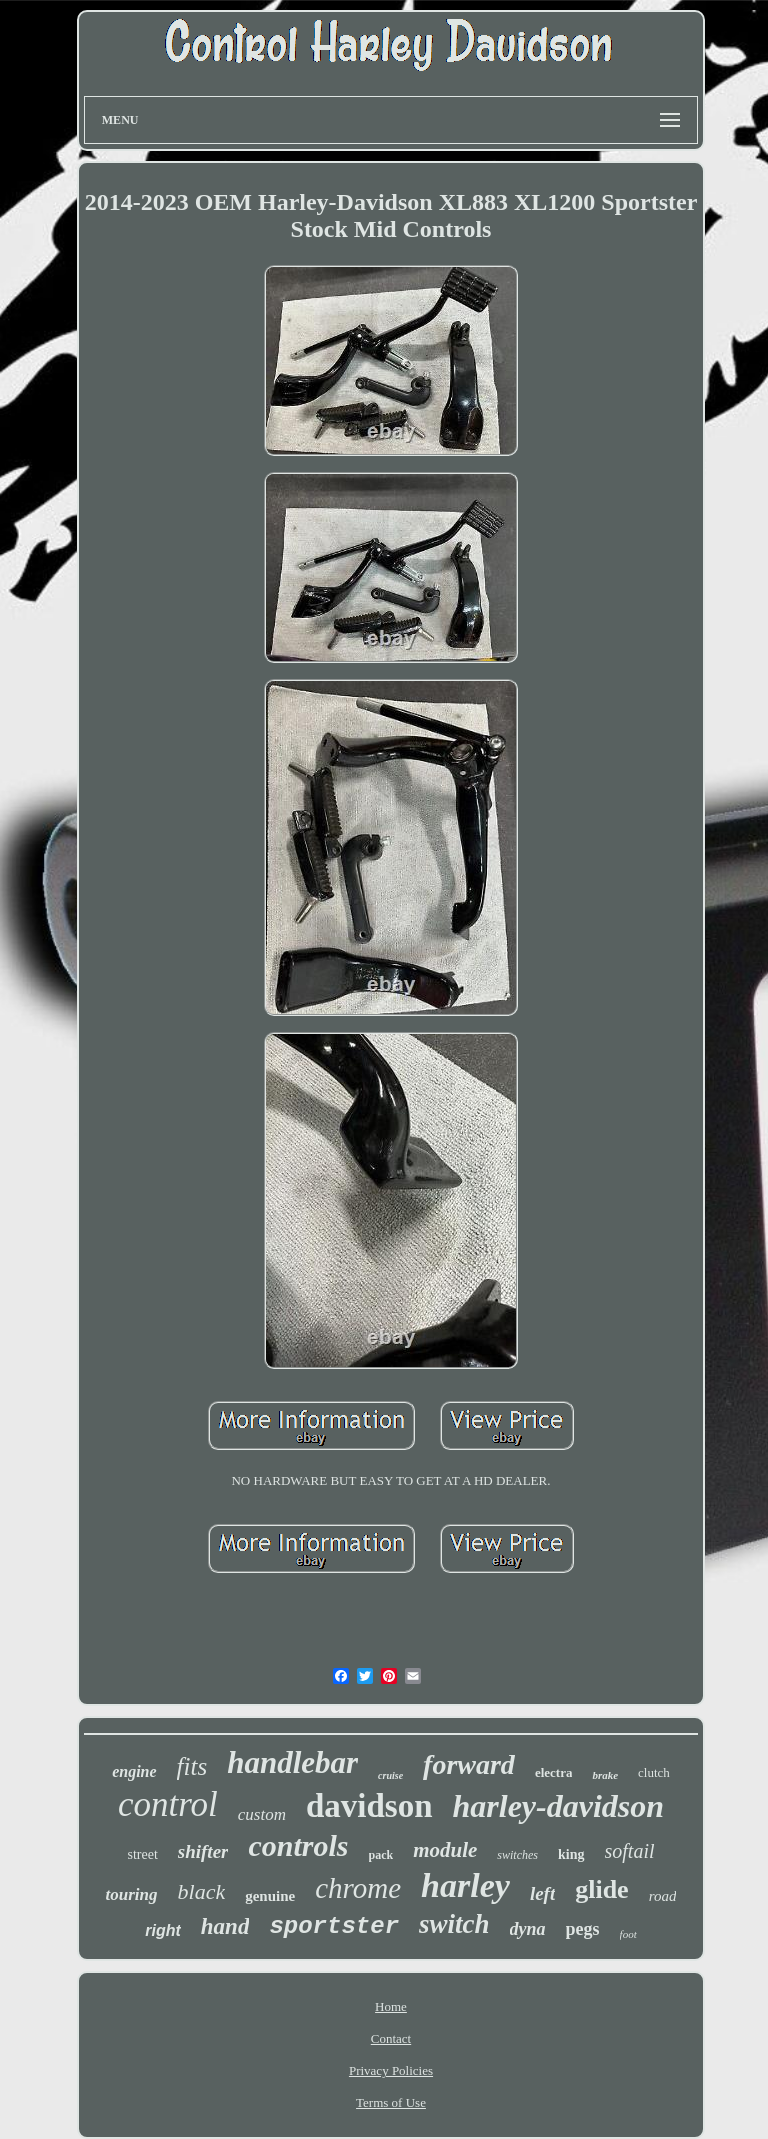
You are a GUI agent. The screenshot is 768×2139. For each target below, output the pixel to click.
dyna (528, 1929)
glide (601, 1889)
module (445, 1850)
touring (132, 1894)
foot (628, 1934)
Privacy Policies (391, 2070)
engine (134, 1771)
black (202, 1891)
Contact (391, 2038)
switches (517, 1855)
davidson (369, 1806)
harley (465, 1885)
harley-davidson (559, 1806)
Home (391, 2006)
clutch (654, 1772)
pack (381, 1855)
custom (262, 1814)
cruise (390, 1775)
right (163, 1930)
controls (298, 1845)
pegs (583, 1929)
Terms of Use (391, 2102)
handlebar (292, 1762)
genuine (270, 1896)
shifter (203, 1851)
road (663, 1896)
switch (454, 1924)
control (168, 1804)
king (571, 1854)
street (142, 1854)
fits (192, 1766)
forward (469, 1764)
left (542, 1893)
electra (554, 1772)
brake (605, 1775)
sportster (334, 1926)
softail (630, 1851)
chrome (358, 1888)
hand (225, 1926)
